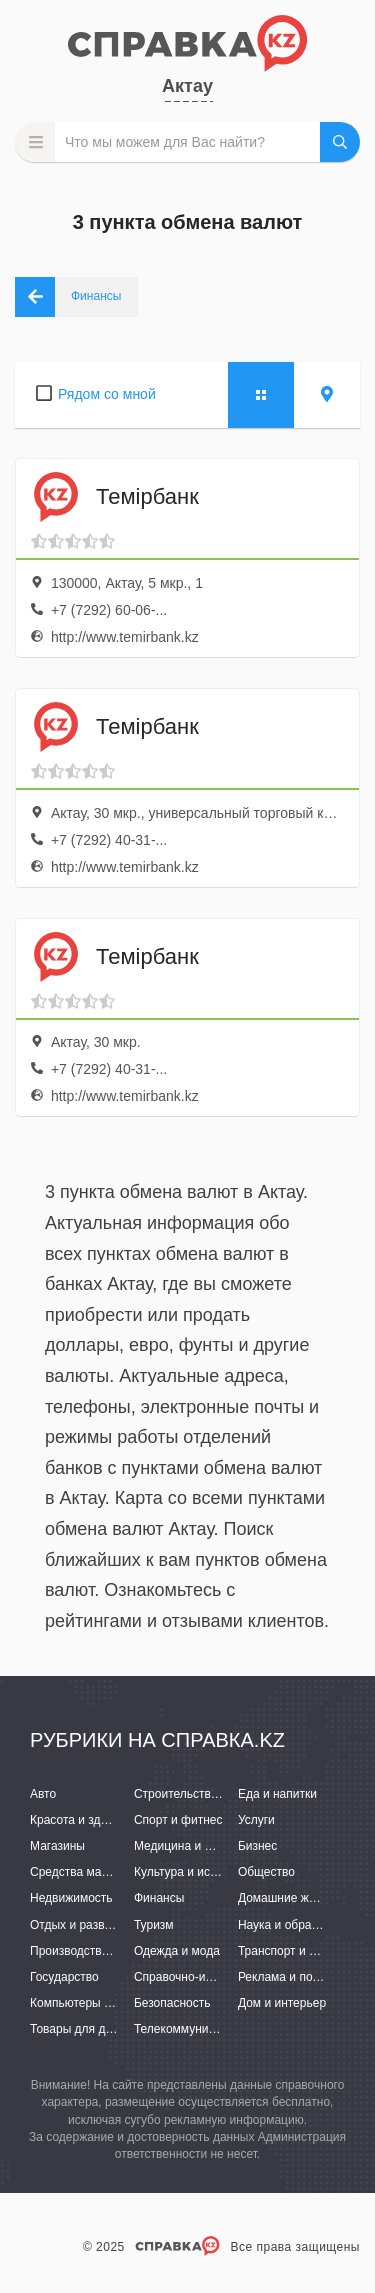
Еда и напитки (277, 1794)
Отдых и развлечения (90, 1925)
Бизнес (257, 1846)
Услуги (256, 1820)
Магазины (57, 1846)
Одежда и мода (177, 1951)
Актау (187, 86)
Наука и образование (297, 1925)
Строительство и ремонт (202, 1794)
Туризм (154, 1925)
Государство (64, 1977)
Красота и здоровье (85, 1820)
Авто (43, 1794)
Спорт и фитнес (178, 1820)
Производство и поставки (100, 1951)
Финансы (159, 1898)
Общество (266, 1872)
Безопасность (172, 2003)
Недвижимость (71, 1898)
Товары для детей (80, 2029)
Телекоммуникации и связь (209, 2029)
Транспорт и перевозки (302, 1951)
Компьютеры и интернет (97, 2003)
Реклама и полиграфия (302, 1977)
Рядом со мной (107, 394)
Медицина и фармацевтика (210, 1846)
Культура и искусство (193, 1872)
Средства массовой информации (122, 1872)
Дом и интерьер (282, 2003)
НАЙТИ (340, 142)
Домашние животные (297, 1898)
